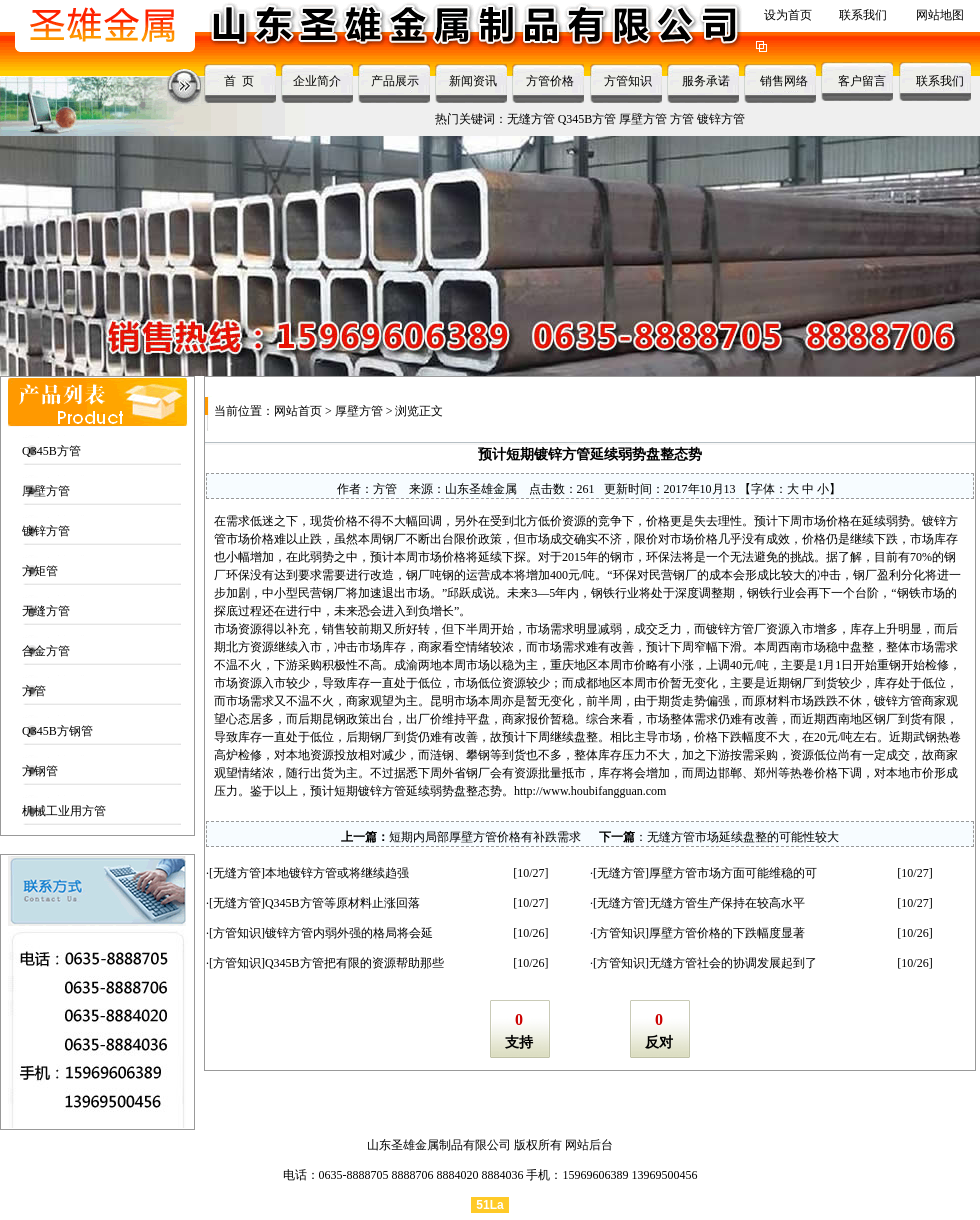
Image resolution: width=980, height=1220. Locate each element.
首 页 (239, 81)
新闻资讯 (473, 81)
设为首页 (788, 15)
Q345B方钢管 (57, 731)
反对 (659, 1042)
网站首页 (298, 411)
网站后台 (589, 1145)
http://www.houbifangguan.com (590, 791)
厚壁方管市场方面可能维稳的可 (733, 873)
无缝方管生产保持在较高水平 (727, 903)
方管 (682, 119)
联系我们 (863, 15)
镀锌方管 (721, 119)
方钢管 (40, 771)
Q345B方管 (587, 119)
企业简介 (317, 81)
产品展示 (395, 81)
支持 (519, 1042)
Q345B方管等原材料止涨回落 (342, 903)
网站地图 (940, 15)
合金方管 (46, 651)
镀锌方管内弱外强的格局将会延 (349, 933)
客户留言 (862, 81)
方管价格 (550, 81)
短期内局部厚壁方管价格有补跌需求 (485, 837)
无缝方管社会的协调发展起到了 (733, 963)
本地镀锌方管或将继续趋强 (337, 873)
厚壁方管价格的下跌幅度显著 (727, 933)
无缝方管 (531, 119)
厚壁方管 (643, 119)
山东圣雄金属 (481, 489)
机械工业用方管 (64, 811)
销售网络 (784, 81)
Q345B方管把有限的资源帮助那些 (354, 963)
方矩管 (40, 571)
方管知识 (628, 81)
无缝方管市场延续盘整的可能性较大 (743, 837)
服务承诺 (706, 81)
